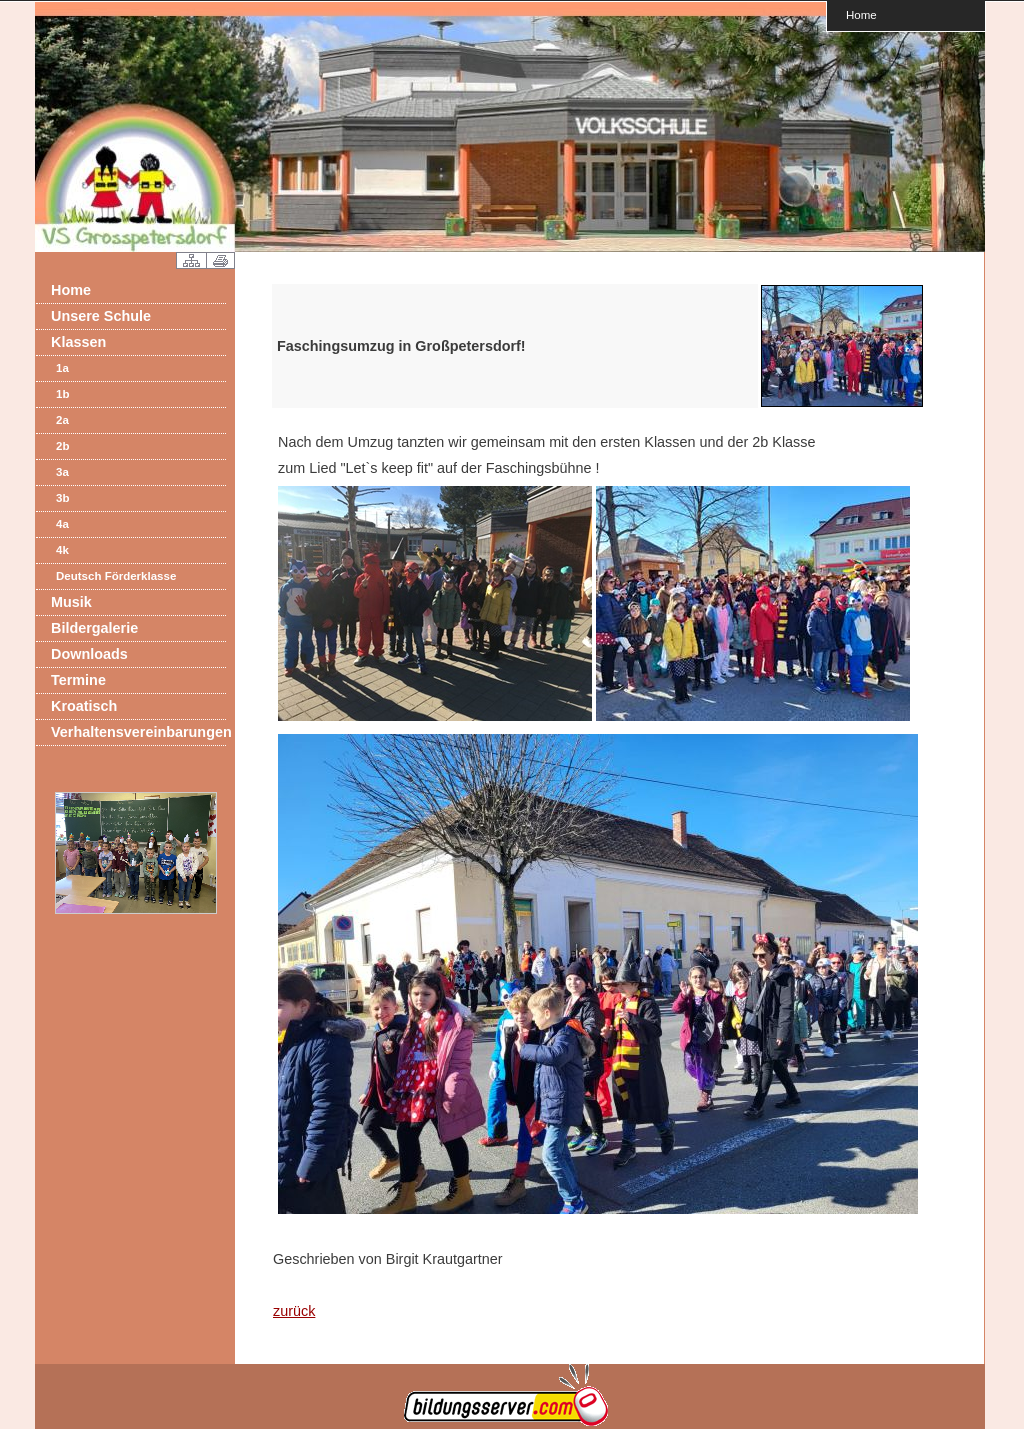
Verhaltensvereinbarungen (138, 732)
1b (62, 394)
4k (62, 550)
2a (62, 420)
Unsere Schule (101, 316)
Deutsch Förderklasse (116, 576)
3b (62, 498)
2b (62, 446)
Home (861, 14)
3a (62, 472)
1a (62, 368)
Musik (71, 602)
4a (62, 524)
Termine (78, 680)
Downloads (89, 654)
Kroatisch (84, 706)
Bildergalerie (94, 628)
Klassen (78, 342)
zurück (294, 1311)
